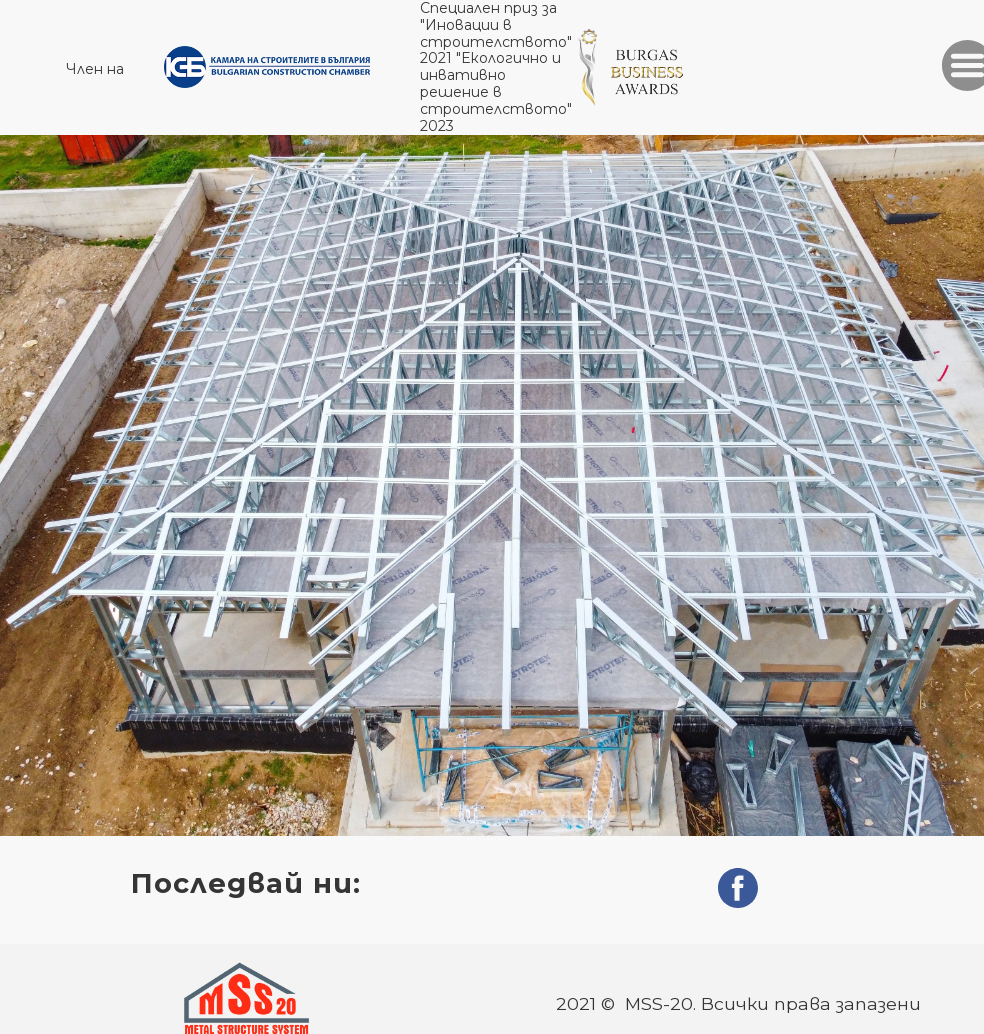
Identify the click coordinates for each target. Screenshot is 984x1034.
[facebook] (738, 888)
